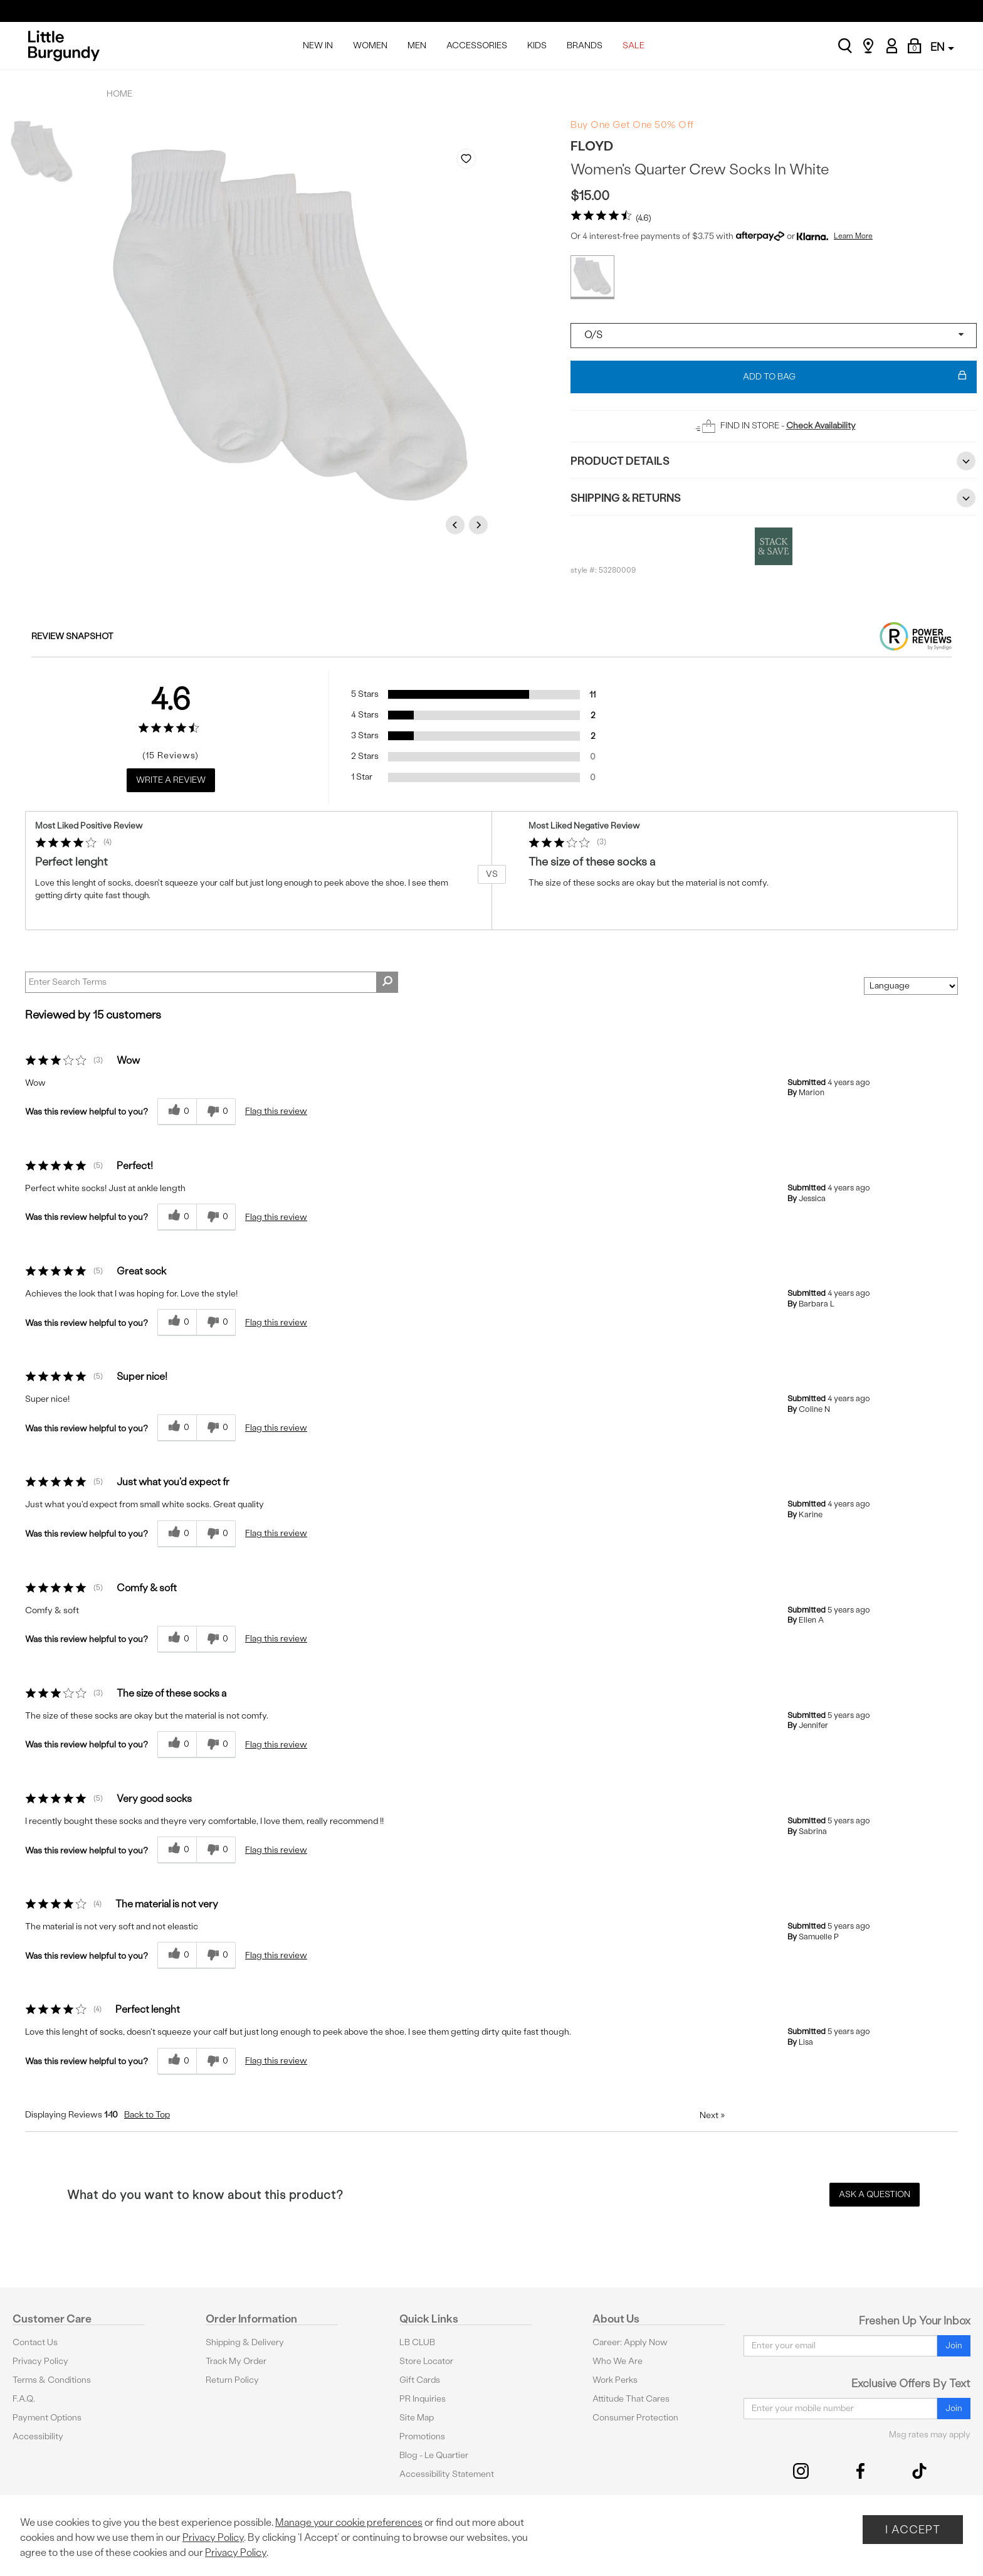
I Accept (912, 2529)
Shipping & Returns (773, 498)
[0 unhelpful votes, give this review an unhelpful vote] (216, 1111)
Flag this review (276, 1111)
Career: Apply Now (630, 2342)
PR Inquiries (422, 2398)
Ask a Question (874, 2194)
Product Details (773, 461)
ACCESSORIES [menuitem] (476, 45)
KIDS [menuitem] (537, 45)
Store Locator (426, 2361)
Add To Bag (855, 377)
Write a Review (171, 780)
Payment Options (47, 2417)
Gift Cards (419, 2380)
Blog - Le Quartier (433, 2455)
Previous (457, 524)
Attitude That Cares (631, 2398)
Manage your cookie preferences (349, 2522)
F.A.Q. (24, 2398)
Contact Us (35, 2342)
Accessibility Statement (446, 2474)
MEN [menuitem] (416, 45)
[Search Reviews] (211, 982)
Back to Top (147, 2114)
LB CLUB (417, 2342)
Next (480, 524)
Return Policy (232, 2380)
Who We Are (617, 2361)
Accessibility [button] (38, 2436)
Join (953, 2345)
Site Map (416, 2417)
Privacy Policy (40, 2361)
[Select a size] (773, 335)
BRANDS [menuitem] (584, 45)
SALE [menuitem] (633, 45)
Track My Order (236, 2361)
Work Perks (615, 2380)
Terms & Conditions (52, 2380)
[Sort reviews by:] (911, 986)
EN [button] (942, 46)
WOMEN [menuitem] (370, 45)
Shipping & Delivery (245, 2342)
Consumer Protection (635, 2417)
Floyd (591, 146)
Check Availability (821, 425)
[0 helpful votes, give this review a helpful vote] (176, 1111)
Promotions (422, 2436)
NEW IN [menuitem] (318, 45)
